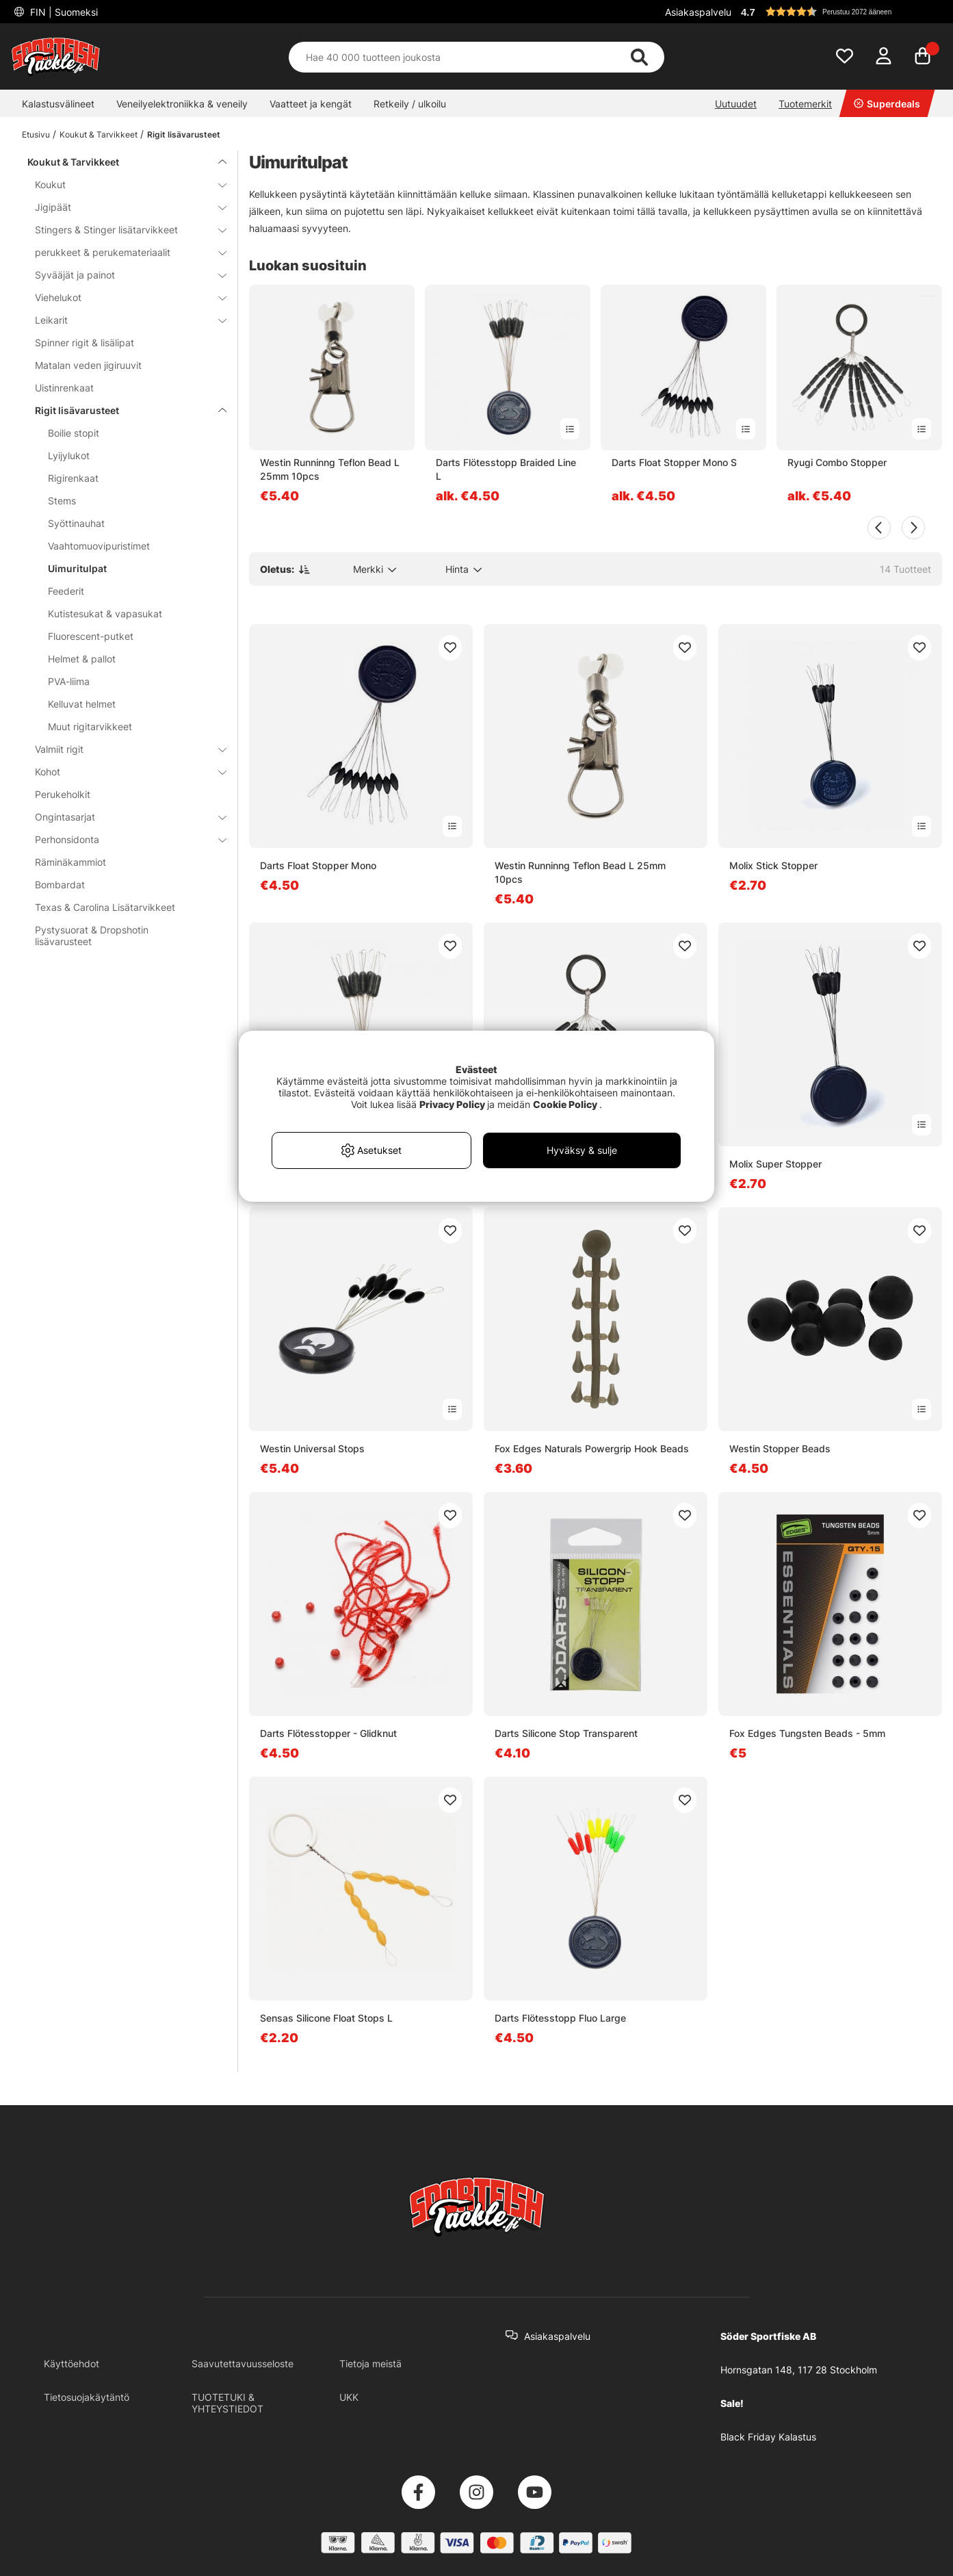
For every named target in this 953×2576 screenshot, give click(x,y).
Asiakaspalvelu (698, 12)
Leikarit (122, 320)
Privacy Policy (452, 1104)
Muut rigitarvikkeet (90, 726)
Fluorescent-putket (90, 636)
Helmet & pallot (82, 659)
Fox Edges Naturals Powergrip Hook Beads (592, 1448)
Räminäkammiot (70, 862)
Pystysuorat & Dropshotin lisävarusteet (91, 935)
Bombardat (60, 884)
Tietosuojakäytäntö (86, 2397)
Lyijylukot (69, 455)
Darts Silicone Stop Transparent (566, 1733)
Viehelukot (122, 297)
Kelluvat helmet (82, 704)
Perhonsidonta (122, 839)
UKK (348, 2397)
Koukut (122, 184)
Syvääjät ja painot (122, 275)
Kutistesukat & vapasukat (105, 613)
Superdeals (887, 104)
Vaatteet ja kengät (311, 104)
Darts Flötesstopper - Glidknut (328, 1733)
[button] (839, 11)
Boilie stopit (73, 433)
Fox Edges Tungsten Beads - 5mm (807, 1733)
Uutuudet (736, 104)
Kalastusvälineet (58, 104)
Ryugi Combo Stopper (837, 462)
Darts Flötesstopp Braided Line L (506, 469)
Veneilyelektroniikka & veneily (182, 104)
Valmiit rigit (122, 749)
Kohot (122, 771)
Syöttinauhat (76, 523)
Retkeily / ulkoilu (410, 104)
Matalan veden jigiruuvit (88, 365)
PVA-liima (69, 681)
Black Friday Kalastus (768, 2437)
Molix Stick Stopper (773, 865)
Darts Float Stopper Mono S (674, 462)
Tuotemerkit (805, 104)
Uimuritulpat (77, 568)
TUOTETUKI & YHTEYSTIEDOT (227, 2402)
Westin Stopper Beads (780, 1448)
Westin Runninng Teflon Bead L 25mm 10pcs (330, 469)
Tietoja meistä (370, 2363)
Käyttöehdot (71, 2363)
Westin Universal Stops (312, 1448)
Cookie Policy (565, 1104)
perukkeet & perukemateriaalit (122, 252)
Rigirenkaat (73, 478)
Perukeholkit (62, 794)
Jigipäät (122, 207)
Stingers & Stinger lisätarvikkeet (122, 229)
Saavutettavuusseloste (242, 2363)
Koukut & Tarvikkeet (99, 134)
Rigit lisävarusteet (183, 134)
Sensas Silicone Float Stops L (326, 2018)
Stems (62, 500)
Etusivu (36, 134)
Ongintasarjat (122, 817)
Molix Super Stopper (775, 1164)
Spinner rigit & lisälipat (84, 342)
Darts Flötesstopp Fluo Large (560, 2018)
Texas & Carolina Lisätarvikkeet (105, 907)
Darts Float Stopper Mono (318, 865)
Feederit (66, 591)
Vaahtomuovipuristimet (99, 546)
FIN (62, 12)
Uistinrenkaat (64, 388)
